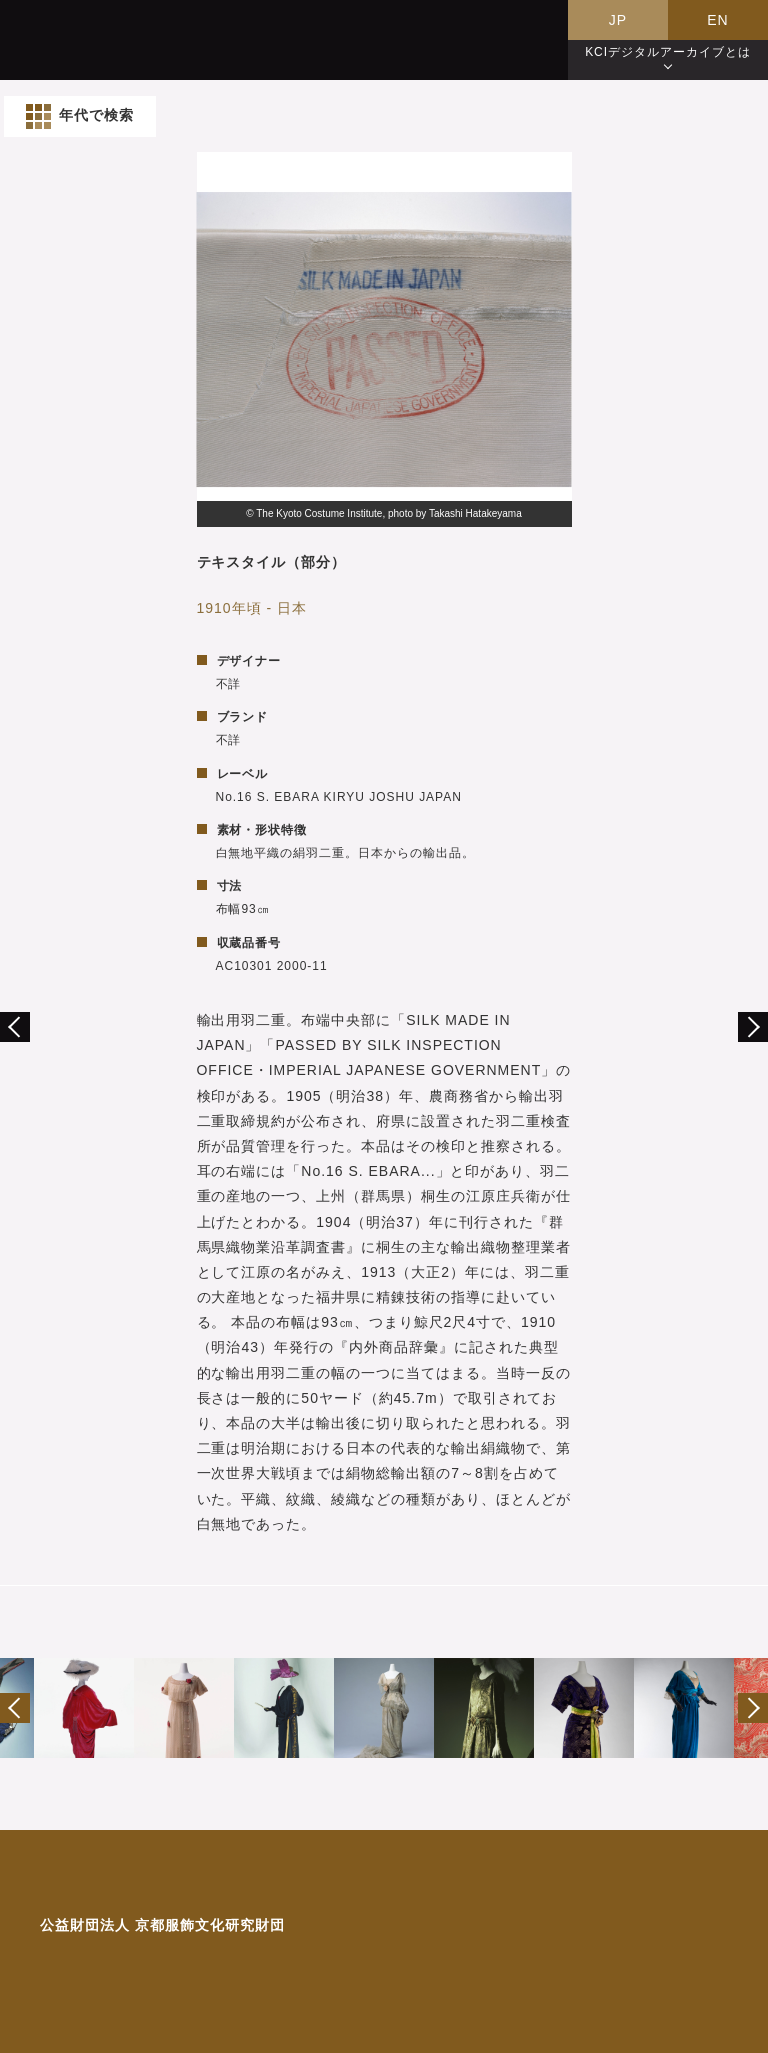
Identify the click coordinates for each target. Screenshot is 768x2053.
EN (717, 20)
